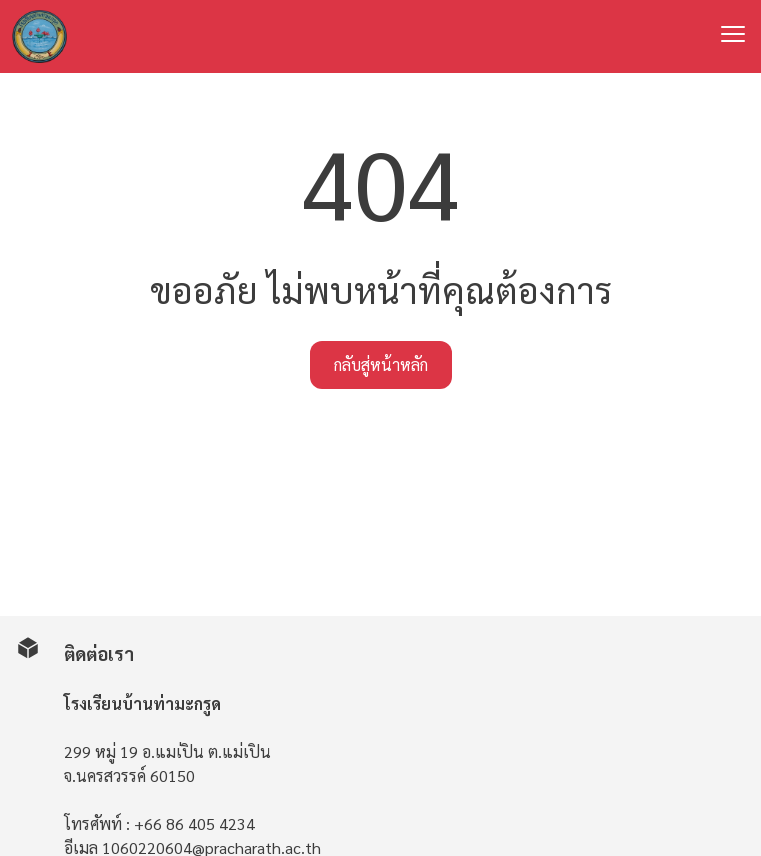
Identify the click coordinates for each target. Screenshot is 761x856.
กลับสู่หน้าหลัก (381, 364)
